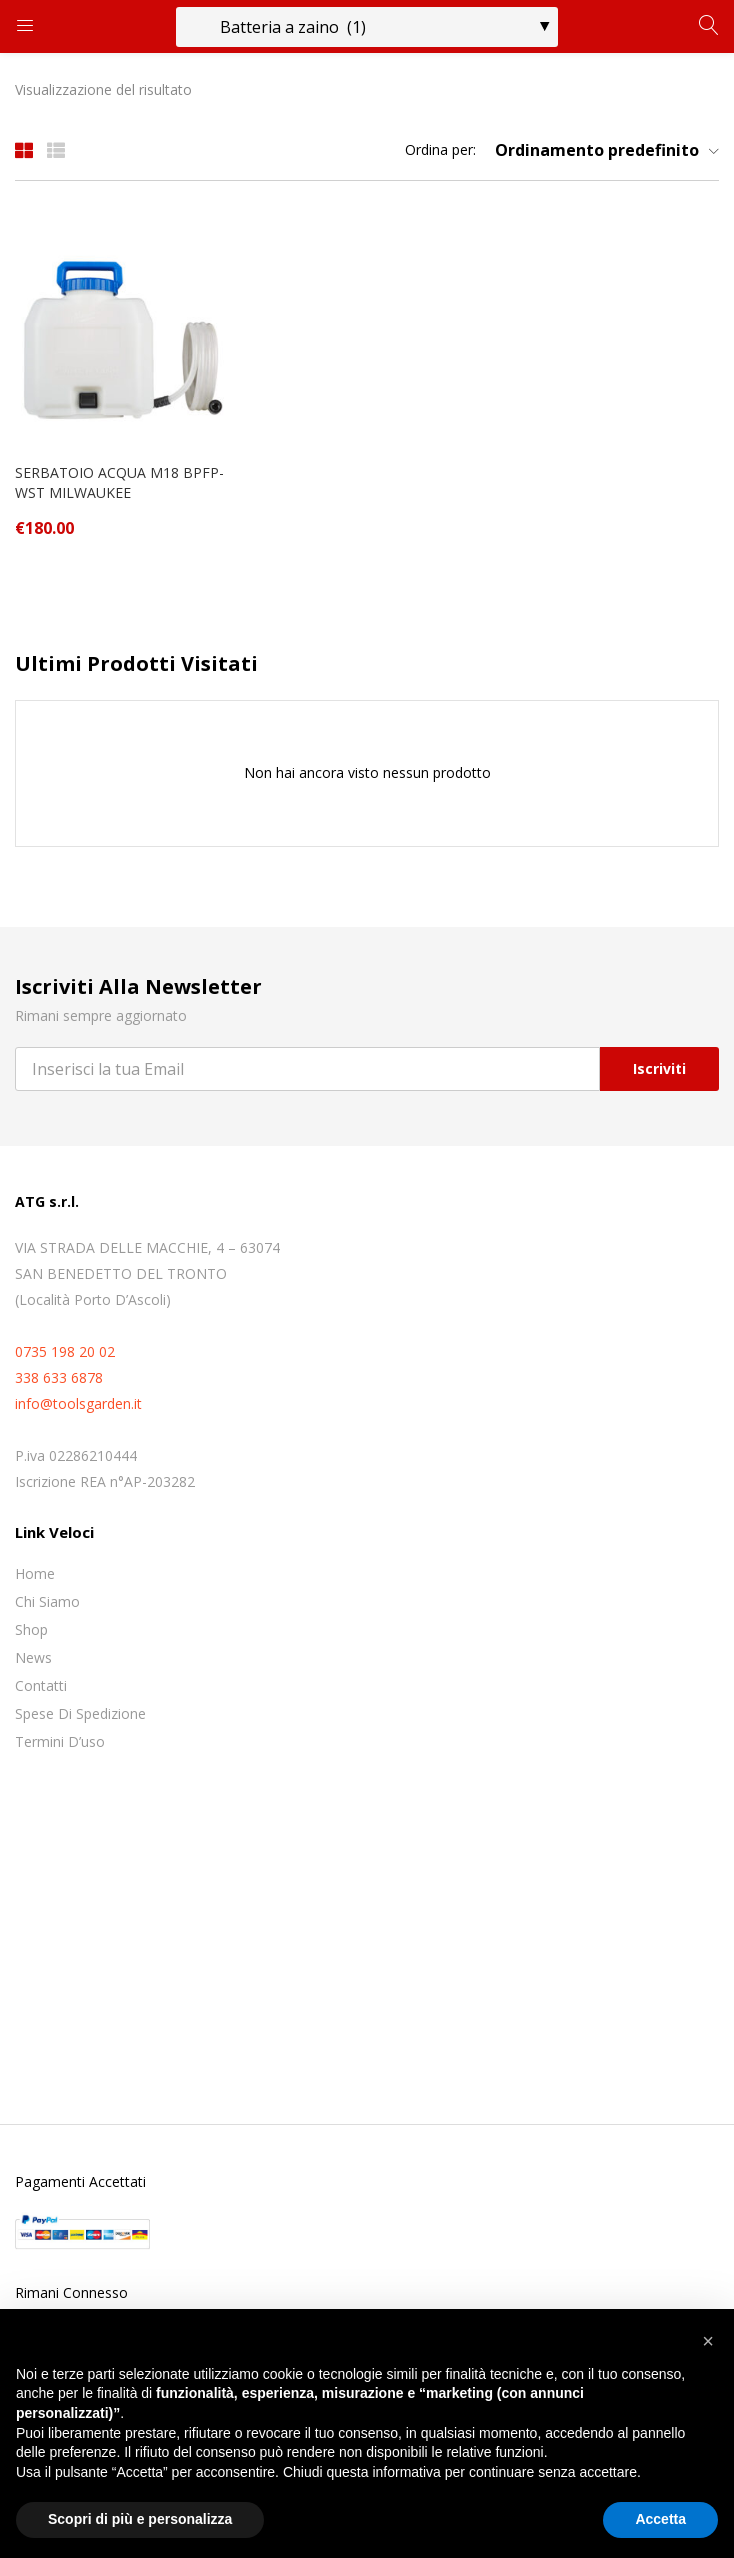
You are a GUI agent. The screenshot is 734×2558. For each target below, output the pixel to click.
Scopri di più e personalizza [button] (140, 2519)
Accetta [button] (660, 2519)
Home (35, 1573)
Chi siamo (47, 1601)
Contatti (41, 1685)
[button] (599, 150)
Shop (31, 1629)
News (33, 1657)
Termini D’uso (60, 1741)
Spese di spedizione (80, 1713)
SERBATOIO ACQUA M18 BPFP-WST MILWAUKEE (119, 482)
